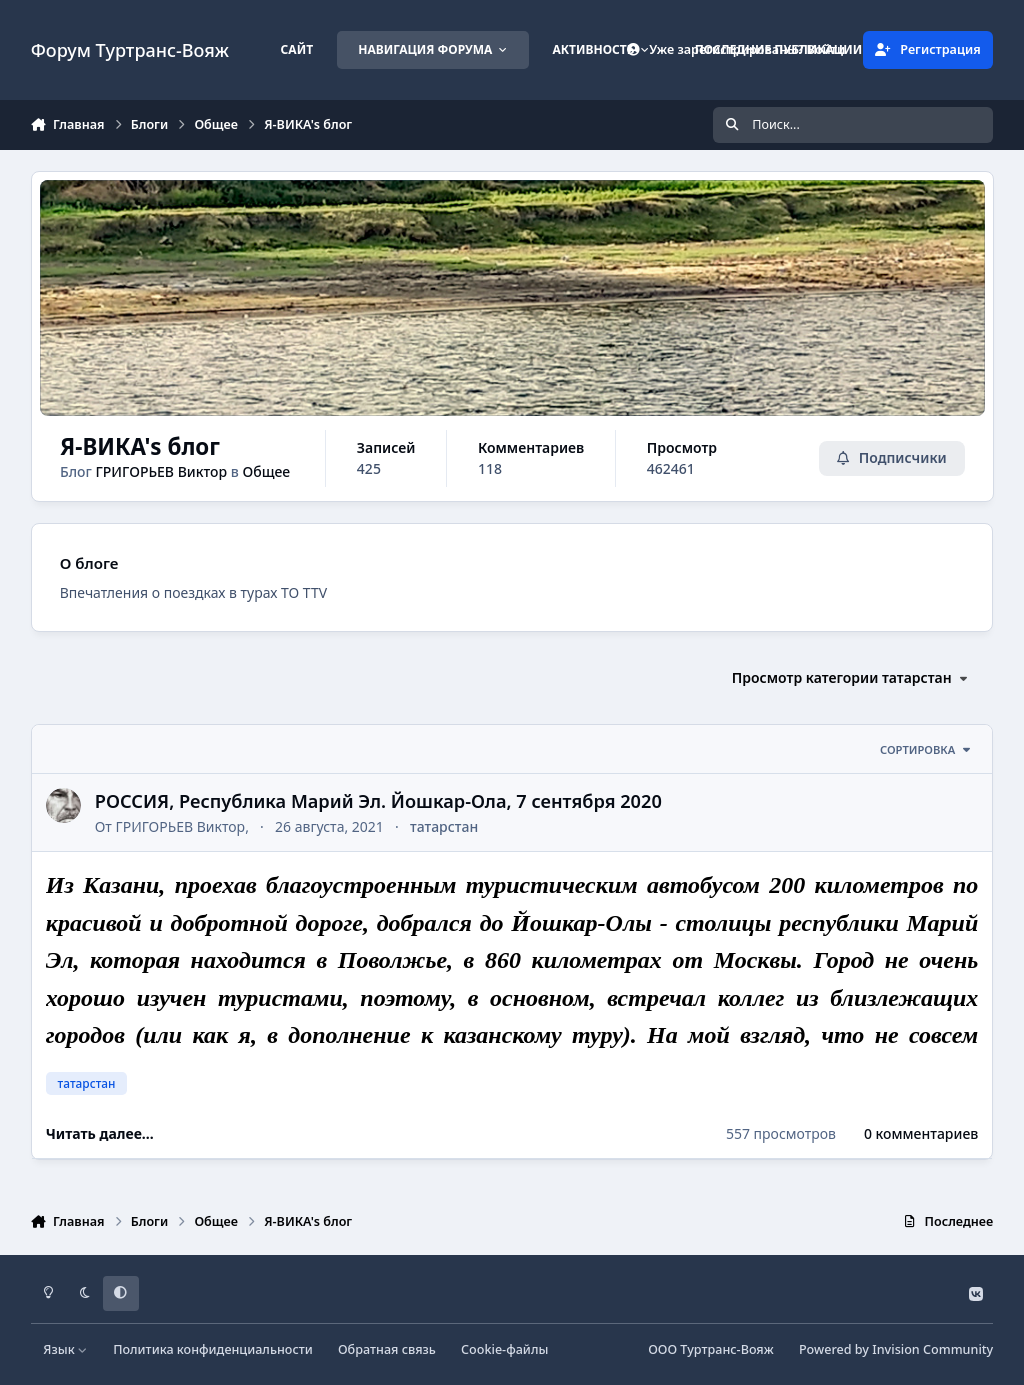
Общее (266, 471)
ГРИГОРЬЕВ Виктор (161, 471)
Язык (65, 1349)
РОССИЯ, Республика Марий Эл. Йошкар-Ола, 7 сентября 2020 (378, 801)
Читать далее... (100, 1133)
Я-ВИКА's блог (140, 446)
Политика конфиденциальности (213, 1349)
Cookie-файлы (504, 1349)
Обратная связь (387, 1349)
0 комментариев (921, 1133)
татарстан (444, 826)
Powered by (896, 1349)
